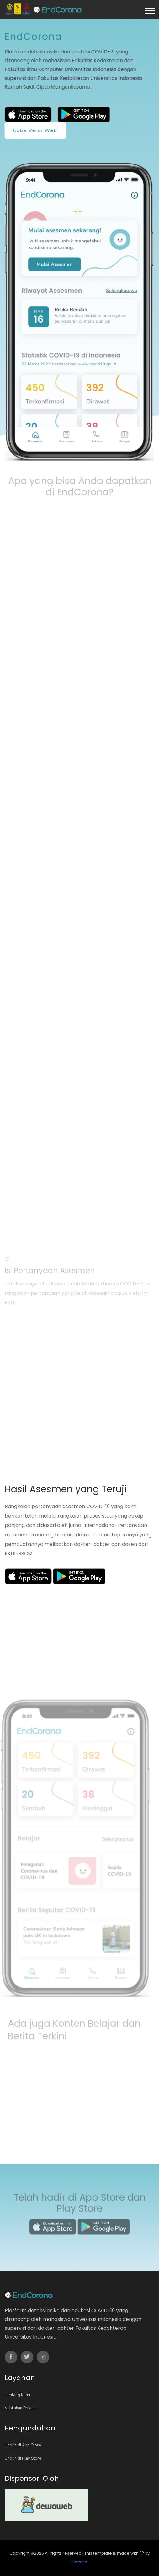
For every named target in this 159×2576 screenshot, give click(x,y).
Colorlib (79, 2562)
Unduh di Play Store (23, 2458)
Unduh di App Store (23, 2445)
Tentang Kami (17, 2395)
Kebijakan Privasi (20, 2408)
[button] (149, 9)
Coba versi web (35, 130)
